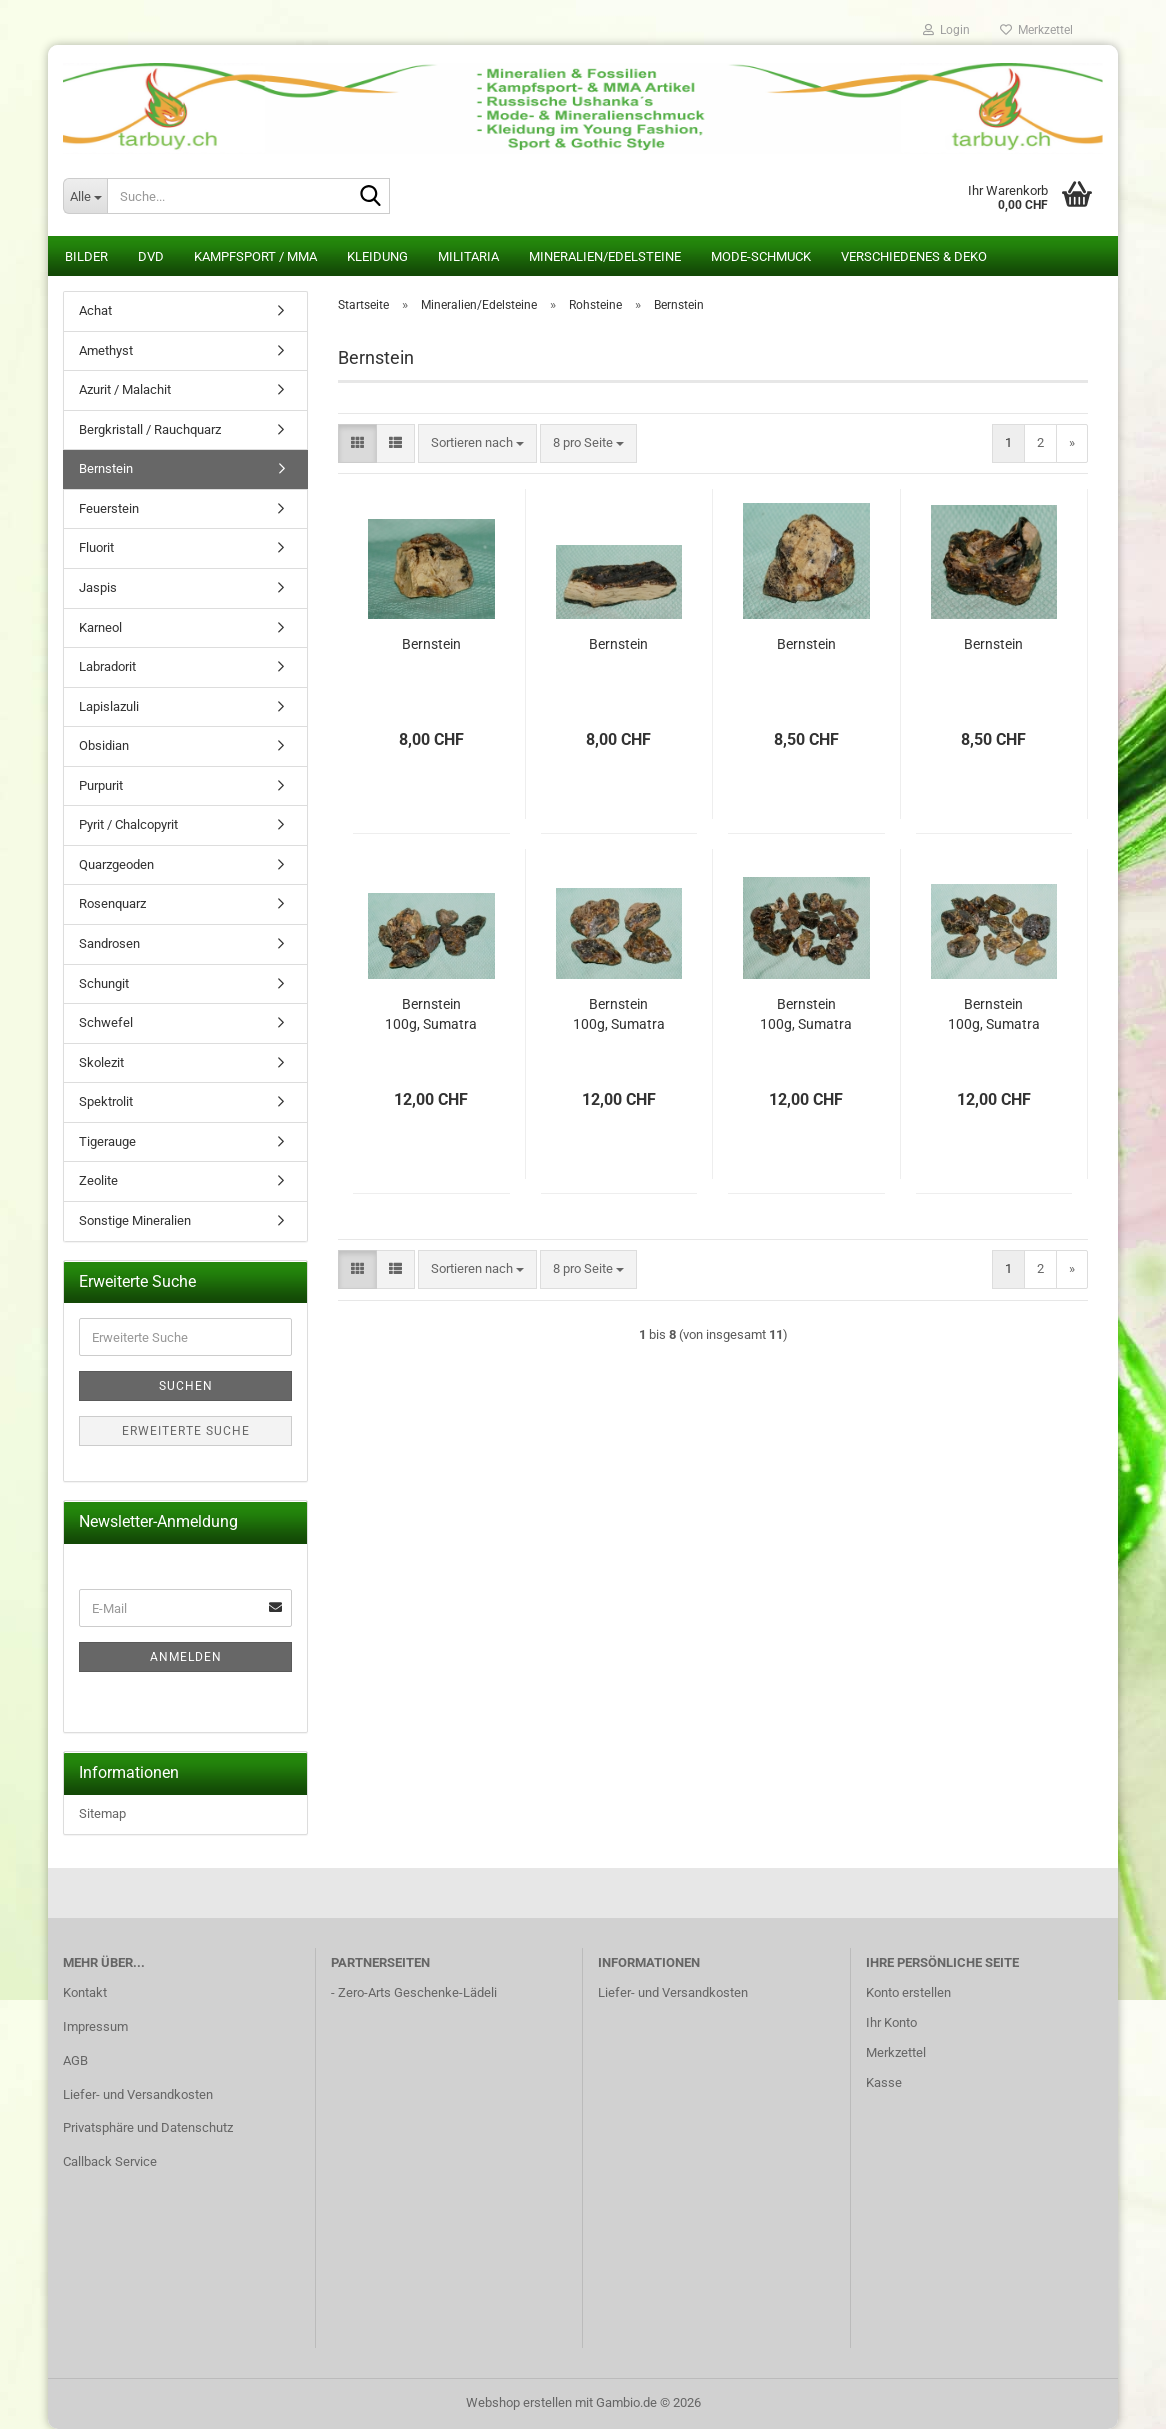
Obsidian (104, 745)
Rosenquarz (112, 903)
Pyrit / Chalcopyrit (128, 824)
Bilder (86, 256)
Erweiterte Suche (186, 1431)
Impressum (95, 2026)
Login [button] (946, 30)
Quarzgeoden (116, 864)
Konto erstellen (908, 1992)
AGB (75, 2060)
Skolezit (101, 1062)
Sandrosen (109, 943)
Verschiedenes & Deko (914, 256)
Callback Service (110, 2161)
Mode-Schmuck (761, 256)
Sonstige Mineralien (135, 1220)
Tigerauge (107, 1141)
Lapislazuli (109, 706)
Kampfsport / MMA (255, 256)
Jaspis (98, 587)
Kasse (884, 2082)
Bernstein (431, 644)
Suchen (186, 1386)
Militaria (468, 256)
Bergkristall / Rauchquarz (150, 429)
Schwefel (106, 1022)
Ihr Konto (891, 2022)
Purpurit (101, 785)
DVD (151, 256)
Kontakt (85, 1992)
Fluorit (96, 547)
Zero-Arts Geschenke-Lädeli (417, 1992)
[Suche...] (85, 196)
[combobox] (477, 443)
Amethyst (106, 350)
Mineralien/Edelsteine (605, 256)
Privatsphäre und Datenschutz (148, 2127)
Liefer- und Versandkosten (138, 2094)
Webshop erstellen (519, 2402)
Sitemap (102, 1813)
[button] (357, 443)
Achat (95, 310)
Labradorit (107, 666)
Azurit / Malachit (125, 389)
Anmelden (186, 1657)
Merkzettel (1036, 30)
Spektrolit (106, 1101)
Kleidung (377, 256)
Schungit (104, 983)
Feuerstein (109, 508)
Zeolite (98, 1180)
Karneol (100, 627)
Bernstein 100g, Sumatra (431, 1014)
